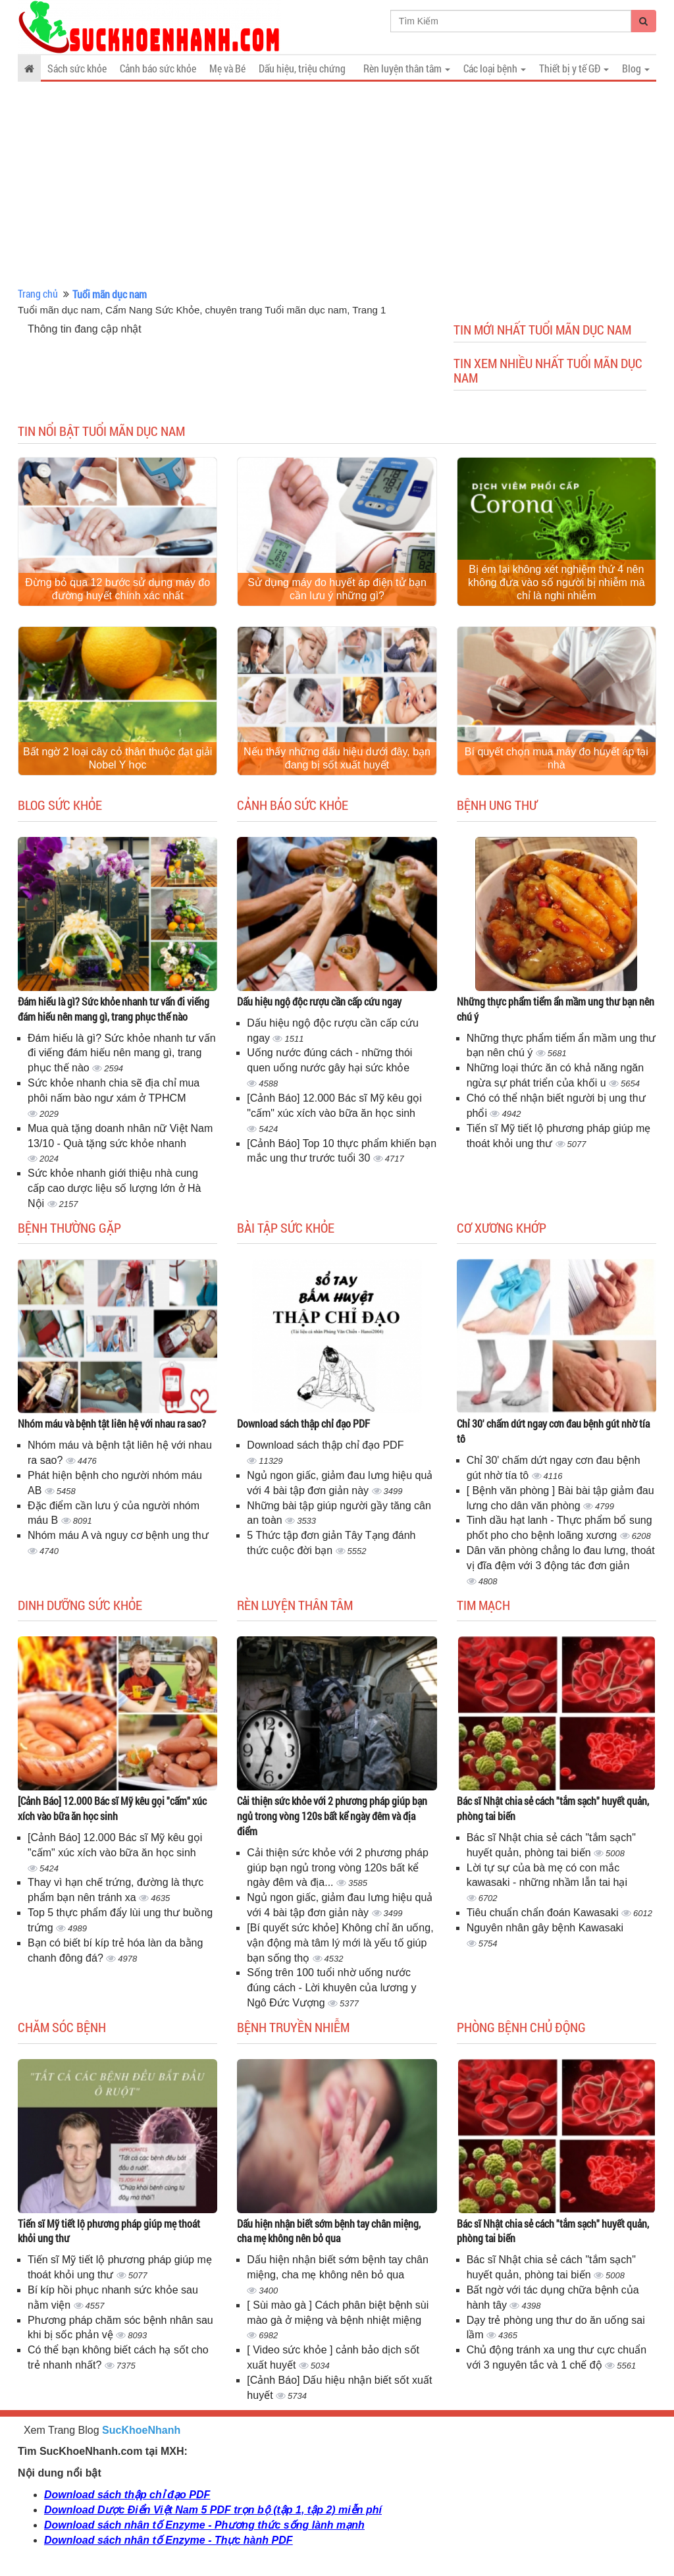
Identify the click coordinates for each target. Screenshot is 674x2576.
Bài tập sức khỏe (285, 1227)
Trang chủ (38, 293)
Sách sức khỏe (77, 68)
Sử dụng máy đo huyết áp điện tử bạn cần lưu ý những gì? (337, 589)
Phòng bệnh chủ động (521, 2026)
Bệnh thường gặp (69, 1227)
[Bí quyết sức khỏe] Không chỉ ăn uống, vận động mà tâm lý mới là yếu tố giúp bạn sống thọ (340, 1943)
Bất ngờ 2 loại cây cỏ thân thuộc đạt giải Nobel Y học (117, 758)
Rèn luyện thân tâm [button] (406, 68)
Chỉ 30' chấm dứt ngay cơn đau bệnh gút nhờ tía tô (553, 1430)
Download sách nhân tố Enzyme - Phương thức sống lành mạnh (204, 2525)
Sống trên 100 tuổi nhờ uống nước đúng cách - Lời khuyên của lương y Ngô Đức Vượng (331, 1987)
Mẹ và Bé (227, 68)
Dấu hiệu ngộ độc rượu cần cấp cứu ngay (319, 1001)
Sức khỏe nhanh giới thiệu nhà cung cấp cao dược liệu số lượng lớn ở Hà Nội (114, 1188)
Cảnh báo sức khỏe (158, 68)
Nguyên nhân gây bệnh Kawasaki (545, 1927)
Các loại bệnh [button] (494, 68)
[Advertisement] (337, 184)
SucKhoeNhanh (141, 2430)
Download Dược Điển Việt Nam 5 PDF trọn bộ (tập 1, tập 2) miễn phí (213, 2509)
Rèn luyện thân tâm (295, 1604)
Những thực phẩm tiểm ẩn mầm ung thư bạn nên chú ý (555, 1008)
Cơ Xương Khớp (501, 1227)
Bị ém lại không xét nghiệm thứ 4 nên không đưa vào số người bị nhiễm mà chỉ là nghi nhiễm (556, 582)
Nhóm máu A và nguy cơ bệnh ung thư (118, 1535)
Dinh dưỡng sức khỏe (80, 1604)
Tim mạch (483, 1604)
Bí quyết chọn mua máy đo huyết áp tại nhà (556, 758)
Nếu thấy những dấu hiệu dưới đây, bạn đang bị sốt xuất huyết (337, 758)
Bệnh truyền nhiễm (293, 2026)
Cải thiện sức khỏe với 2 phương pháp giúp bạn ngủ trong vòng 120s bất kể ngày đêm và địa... (337, 1868)
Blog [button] (636, 68)
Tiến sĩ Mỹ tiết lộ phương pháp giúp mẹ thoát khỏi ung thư (109, 2230)
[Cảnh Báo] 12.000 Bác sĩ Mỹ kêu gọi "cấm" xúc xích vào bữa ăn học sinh (112, 1808)
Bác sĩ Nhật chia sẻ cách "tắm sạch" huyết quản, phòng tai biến (553, 1808)
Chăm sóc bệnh (62, 2026)
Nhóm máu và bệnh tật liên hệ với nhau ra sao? (112, 1423)
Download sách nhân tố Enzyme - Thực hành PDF (168, 2540)
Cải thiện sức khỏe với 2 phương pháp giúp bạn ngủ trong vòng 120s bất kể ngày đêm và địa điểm (332, 1816)
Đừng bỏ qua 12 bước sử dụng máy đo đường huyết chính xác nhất (117, 589)
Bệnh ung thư (497, 804)
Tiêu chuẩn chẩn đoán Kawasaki (544, 1912)
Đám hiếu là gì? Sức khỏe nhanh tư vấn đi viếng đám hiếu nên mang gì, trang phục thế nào (113, 1008)
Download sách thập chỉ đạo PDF (303, 1423)
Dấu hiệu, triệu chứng (302, 68)
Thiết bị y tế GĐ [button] (574, 68)
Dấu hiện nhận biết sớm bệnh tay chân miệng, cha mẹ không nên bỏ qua (329, 2230)
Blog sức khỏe (60, 804)
